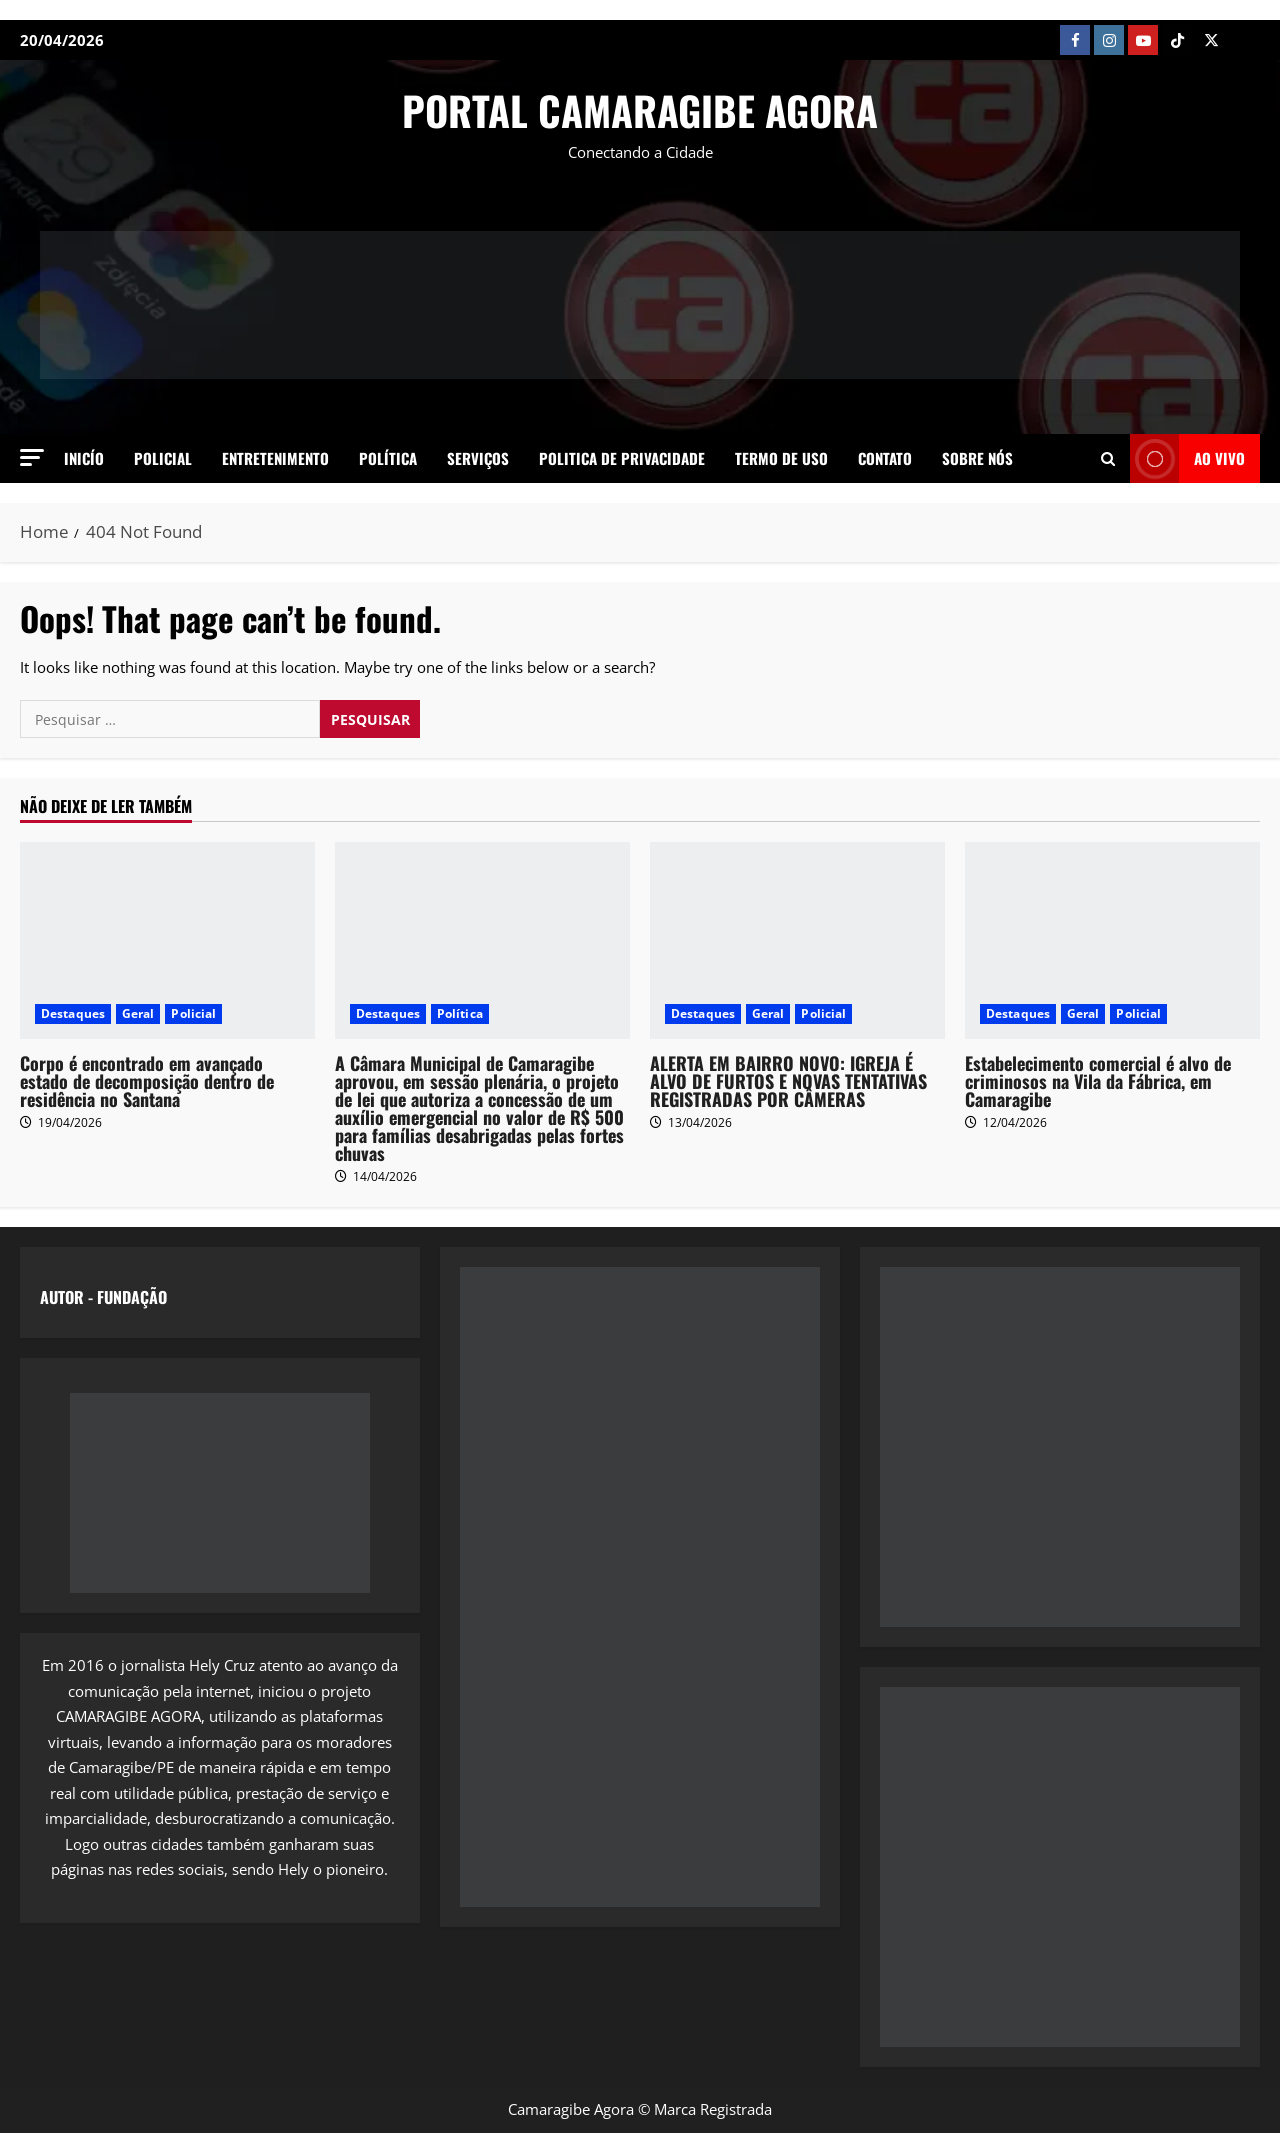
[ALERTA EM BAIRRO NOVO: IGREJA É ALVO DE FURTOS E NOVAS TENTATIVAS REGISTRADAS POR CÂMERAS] (797, 940)
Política (388, 458)
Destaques (73, 1013)
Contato (885, 458)
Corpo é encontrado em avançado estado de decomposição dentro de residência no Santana (147, 1081)
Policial (163, 458)
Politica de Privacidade (622, 458)
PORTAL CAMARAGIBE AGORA (640, 110)
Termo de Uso (781, 458)
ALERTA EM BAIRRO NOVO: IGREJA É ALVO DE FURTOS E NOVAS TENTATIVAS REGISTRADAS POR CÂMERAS (788, 1081)
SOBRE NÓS (977, 458)
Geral (138, 1013)
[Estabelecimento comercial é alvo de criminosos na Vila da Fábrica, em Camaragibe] (1112, 940)
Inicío (84, 458)
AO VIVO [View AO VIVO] (1187, 458)
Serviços (478, 458)
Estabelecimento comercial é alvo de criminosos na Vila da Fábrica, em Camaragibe (1098, 1081)
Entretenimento (275, 458)
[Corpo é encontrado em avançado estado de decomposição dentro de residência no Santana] (167, 940)
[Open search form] (1108, 458)
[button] (32, 457)
